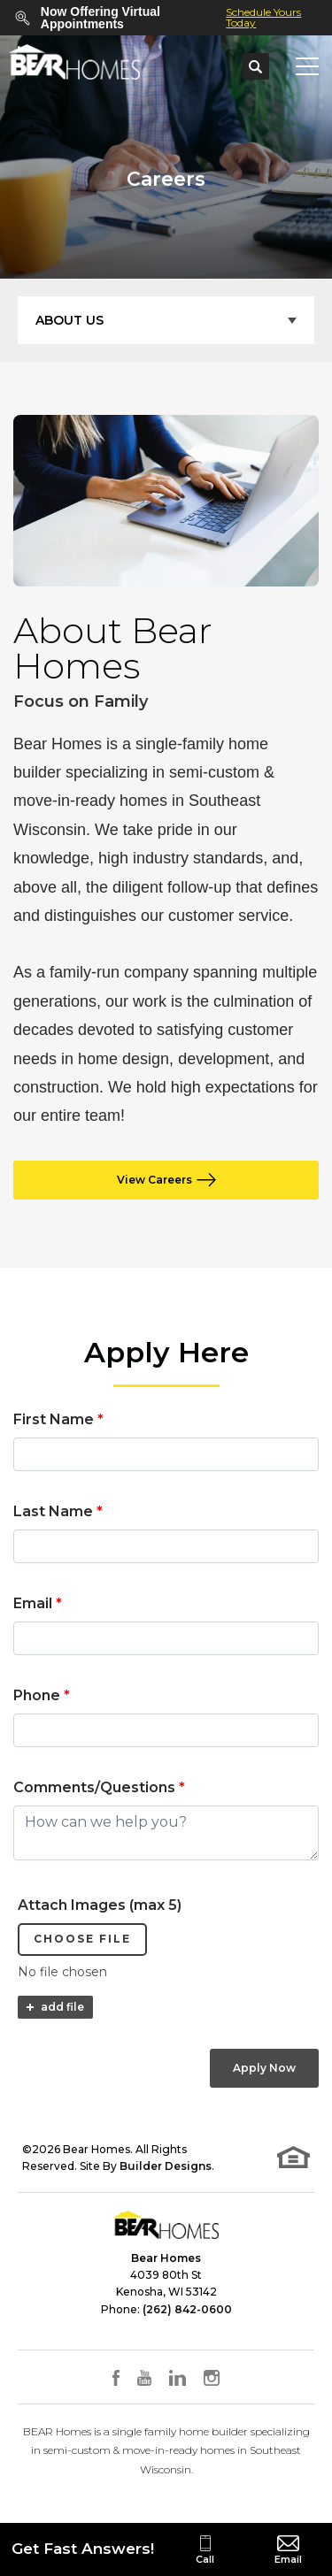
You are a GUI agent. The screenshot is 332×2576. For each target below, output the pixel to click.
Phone (41, 1695)
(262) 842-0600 (187, 2309)
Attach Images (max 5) (99, 1905)
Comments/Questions (99, 1787)
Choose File (82, 1938)
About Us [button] (69, 320)
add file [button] (62, 2006)
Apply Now (264, 2067)
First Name (58, 1419)
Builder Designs (166, 2166)
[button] (256, 67)
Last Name (58, 1511)
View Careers (154, 1179)
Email (37, 1603)
